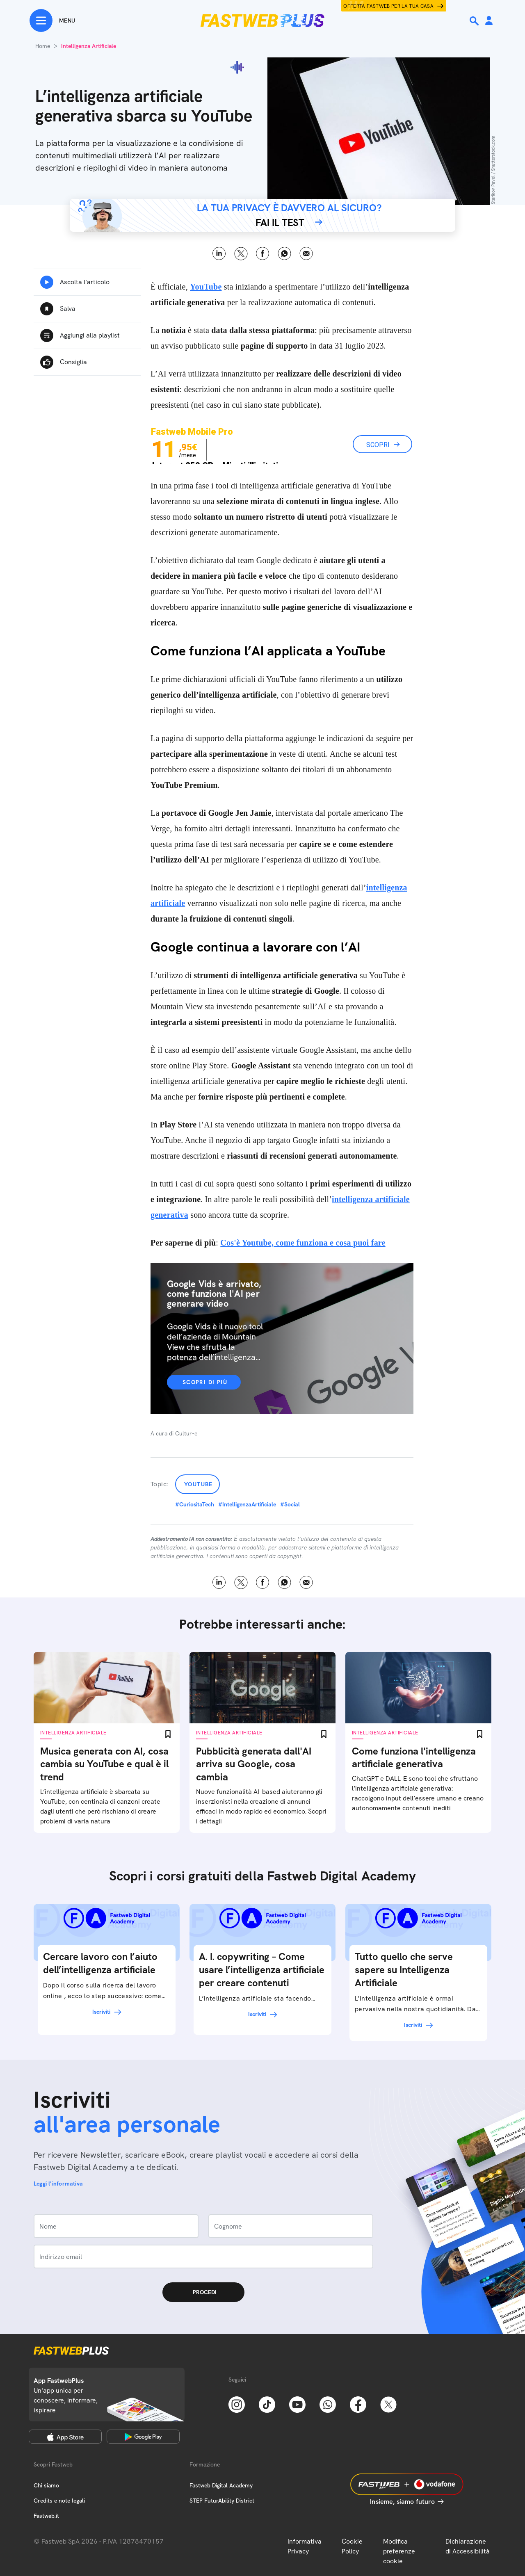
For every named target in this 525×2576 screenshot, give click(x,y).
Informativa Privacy (305, 2546)
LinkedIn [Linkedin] (219, 253)
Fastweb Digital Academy (221, 2485)
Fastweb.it (46, 2515)
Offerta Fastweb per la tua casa (388, 6)
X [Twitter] (241, 253)
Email (306, 253)
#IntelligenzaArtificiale (247, 1504)
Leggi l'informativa (58, 2183)
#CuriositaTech (194, 1504)
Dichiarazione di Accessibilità (467, 2546)
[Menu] (52, 20)
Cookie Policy (352, 2546)
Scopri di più (205, 1382)
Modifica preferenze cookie (399, 2551)
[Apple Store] (65, 2437)
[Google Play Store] (143, 2437)
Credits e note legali (59, 2500)
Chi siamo (46, 2485)
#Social (290, 1504)
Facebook (262, 253)
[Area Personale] (488, 21)
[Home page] (262, 20)
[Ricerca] (475, 20)
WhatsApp (284, 253)
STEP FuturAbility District (221, 2500)
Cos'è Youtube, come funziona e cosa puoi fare (302, 1242)
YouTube (198, 1484)
